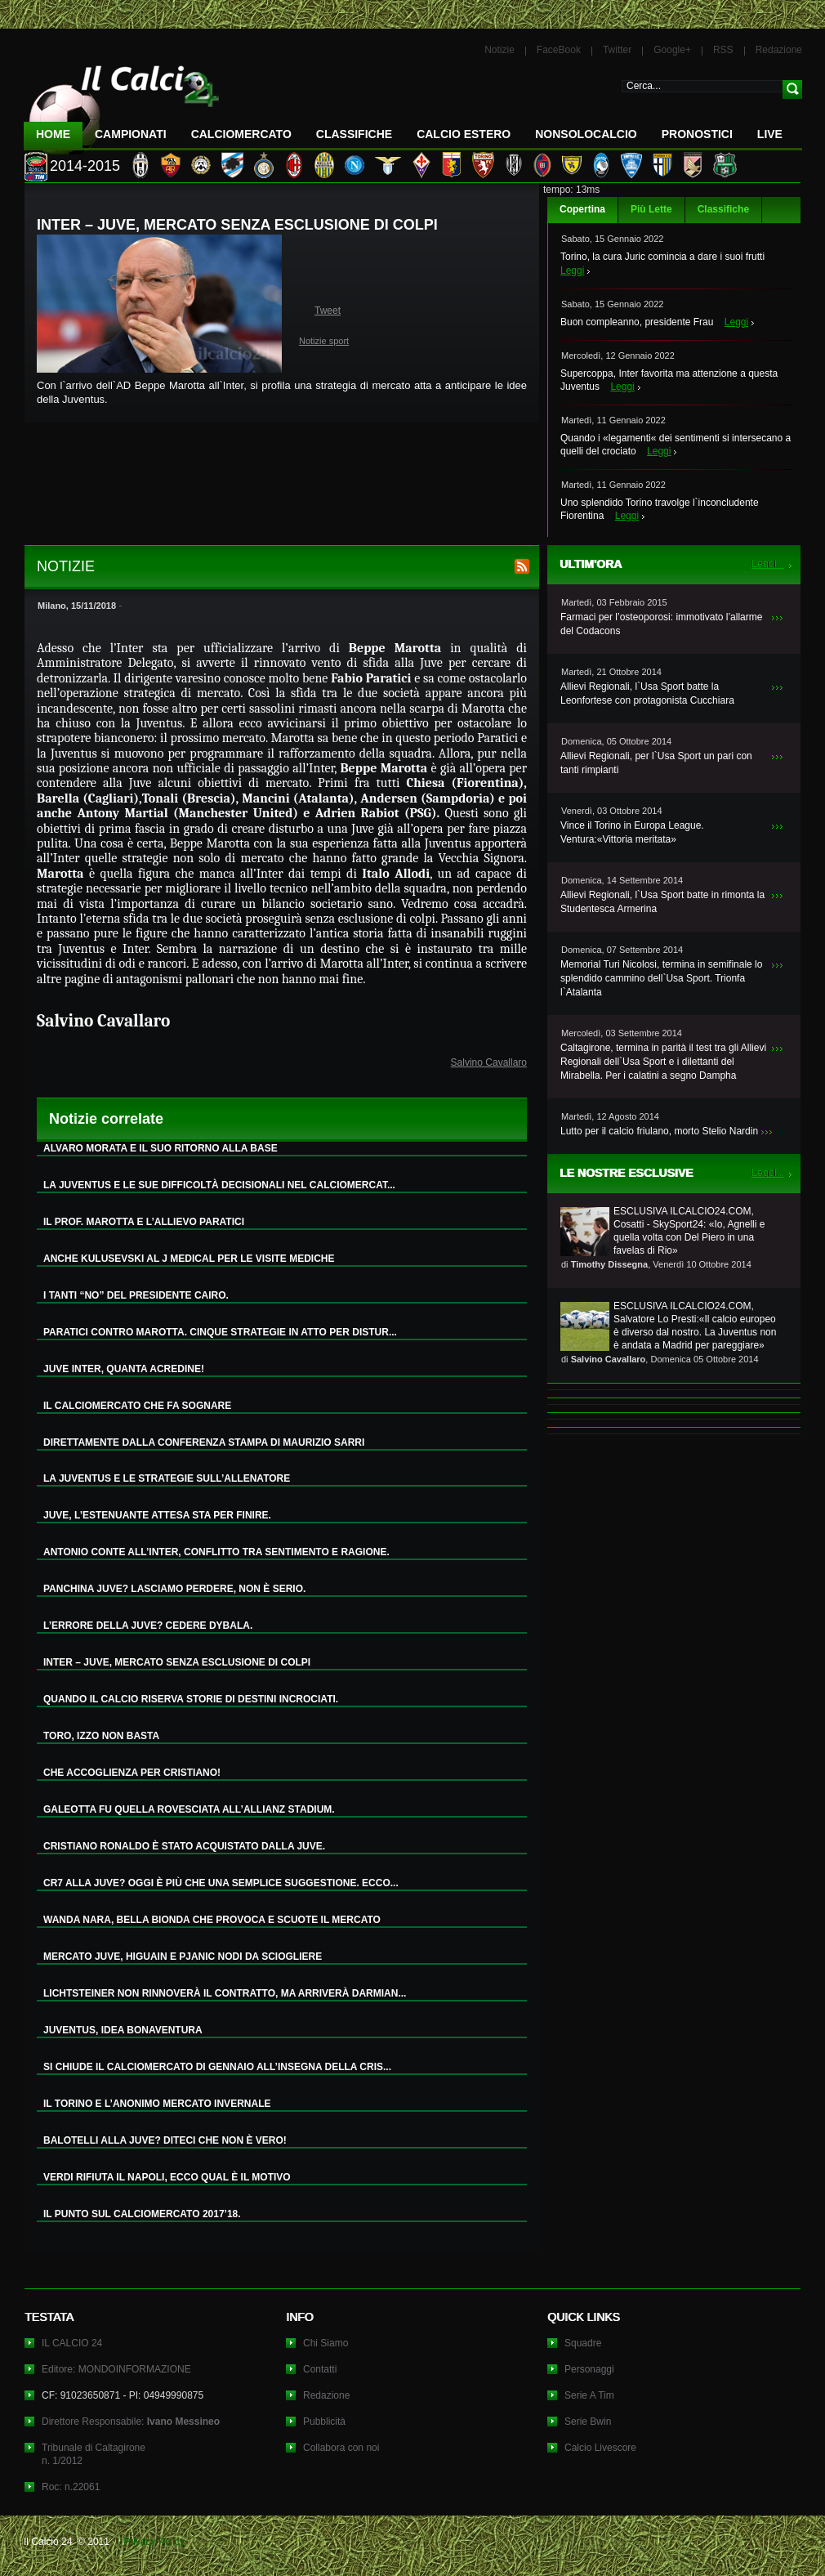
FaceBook (559, 50)
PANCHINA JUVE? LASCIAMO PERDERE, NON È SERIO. (174, 1588)
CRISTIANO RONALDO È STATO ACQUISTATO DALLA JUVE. (184, 1846)
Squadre (582, 2343)
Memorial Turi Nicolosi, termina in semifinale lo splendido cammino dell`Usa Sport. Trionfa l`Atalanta (661, 978)
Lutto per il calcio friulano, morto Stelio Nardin (659, 1131)
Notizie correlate (106, 1119)
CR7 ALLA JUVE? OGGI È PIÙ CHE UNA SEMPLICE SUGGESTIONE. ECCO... (221, 1883)
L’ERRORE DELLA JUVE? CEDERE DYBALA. (147, 1625)
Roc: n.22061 (71, 2487)
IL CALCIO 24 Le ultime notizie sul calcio (122, 103)
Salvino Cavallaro (489, 1062)
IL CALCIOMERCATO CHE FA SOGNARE (137, 1405)
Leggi (572, 270)
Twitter (617, 50)
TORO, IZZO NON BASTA (101, 1736)
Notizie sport (324, 341)
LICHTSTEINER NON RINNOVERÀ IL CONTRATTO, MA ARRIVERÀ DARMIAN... (224, 1993)
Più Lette (651, 209)
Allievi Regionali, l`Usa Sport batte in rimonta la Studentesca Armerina (662, 902)
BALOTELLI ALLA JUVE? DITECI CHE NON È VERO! (165, 2140)
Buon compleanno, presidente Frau (636, 322)
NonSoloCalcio (585, 134)
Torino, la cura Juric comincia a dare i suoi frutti (662, 256)
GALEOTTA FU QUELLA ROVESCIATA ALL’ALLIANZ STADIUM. (189, 1809)
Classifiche (723, 209)
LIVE (770, 134)
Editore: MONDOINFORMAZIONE (116, 2369)
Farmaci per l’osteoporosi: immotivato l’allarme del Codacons (661, 624)
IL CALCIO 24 (72, 2343)
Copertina (582, 209)
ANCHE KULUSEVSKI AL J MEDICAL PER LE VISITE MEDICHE (189, 1258)
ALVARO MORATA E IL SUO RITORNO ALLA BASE (160, 1148)
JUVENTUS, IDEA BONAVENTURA (123, 2030)
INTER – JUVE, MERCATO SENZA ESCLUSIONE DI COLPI (176, 1662)
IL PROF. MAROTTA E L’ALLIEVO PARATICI (143, 1222)
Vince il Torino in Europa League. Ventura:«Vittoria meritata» (632, 832)
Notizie (499, 50)
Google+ (672, 50)
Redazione (779, 50)
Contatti (320, 2369)
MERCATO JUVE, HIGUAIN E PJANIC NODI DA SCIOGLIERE (182, 1956)
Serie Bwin (587, 2421)
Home (53, 134)
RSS (723, 50)
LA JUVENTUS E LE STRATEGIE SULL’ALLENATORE (166, 1478)
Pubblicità (324, 2421)
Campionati (131, 134)
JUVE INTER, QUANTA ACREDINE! (123, 1369)
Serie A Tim (589, 2395)
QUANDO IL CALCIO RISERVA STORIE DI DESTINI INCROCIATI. (190, 1699)
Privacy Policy (154, 2541)
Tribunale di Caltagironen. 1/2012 (93, 2454)
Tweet (327, 310)
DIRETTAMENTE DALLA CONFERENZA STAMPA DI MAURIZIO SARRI (203, 1442)
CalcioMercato (241, 134)
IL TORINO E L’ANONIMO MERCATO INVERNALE (156, 2103)
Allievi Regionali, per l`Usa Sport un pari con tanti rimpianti (656, 763)
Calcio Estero (464, 134)
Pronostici (697, 134)
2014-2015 (85, 166)
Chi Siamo (325, 2343)
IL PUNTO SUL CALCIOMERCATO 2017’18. (142, 2214)
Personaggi (589, 2369)
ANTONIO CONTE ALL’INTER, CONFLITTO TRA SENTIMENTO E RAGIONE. (216, 1552)
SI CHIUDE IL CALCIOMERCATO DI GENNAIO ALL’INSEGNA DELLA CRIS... (217, 2067)
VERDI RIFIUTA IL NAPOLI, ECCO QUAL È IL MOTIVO (167, 2177)
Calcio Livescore (600, 2447)
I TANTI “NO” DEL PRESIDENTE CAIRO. (136, 1295)
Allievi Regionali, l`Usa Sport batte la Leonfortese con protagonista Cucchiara (647, 693)
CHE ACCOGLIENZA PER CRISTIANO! (132, 1772)
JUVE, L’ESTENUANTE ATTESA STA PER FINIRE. (157, 1515)
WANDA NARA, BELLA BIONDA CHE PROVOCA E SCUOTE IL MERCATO (212, 1919)
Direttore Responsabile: (131, 2421)
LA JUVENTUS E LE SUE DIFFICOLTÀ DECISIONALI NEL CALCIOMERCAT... (219, 1185)
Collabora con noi (341, 2447)
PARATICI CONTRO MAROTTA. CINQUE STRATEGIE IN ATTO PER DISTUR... (220, 1332)
